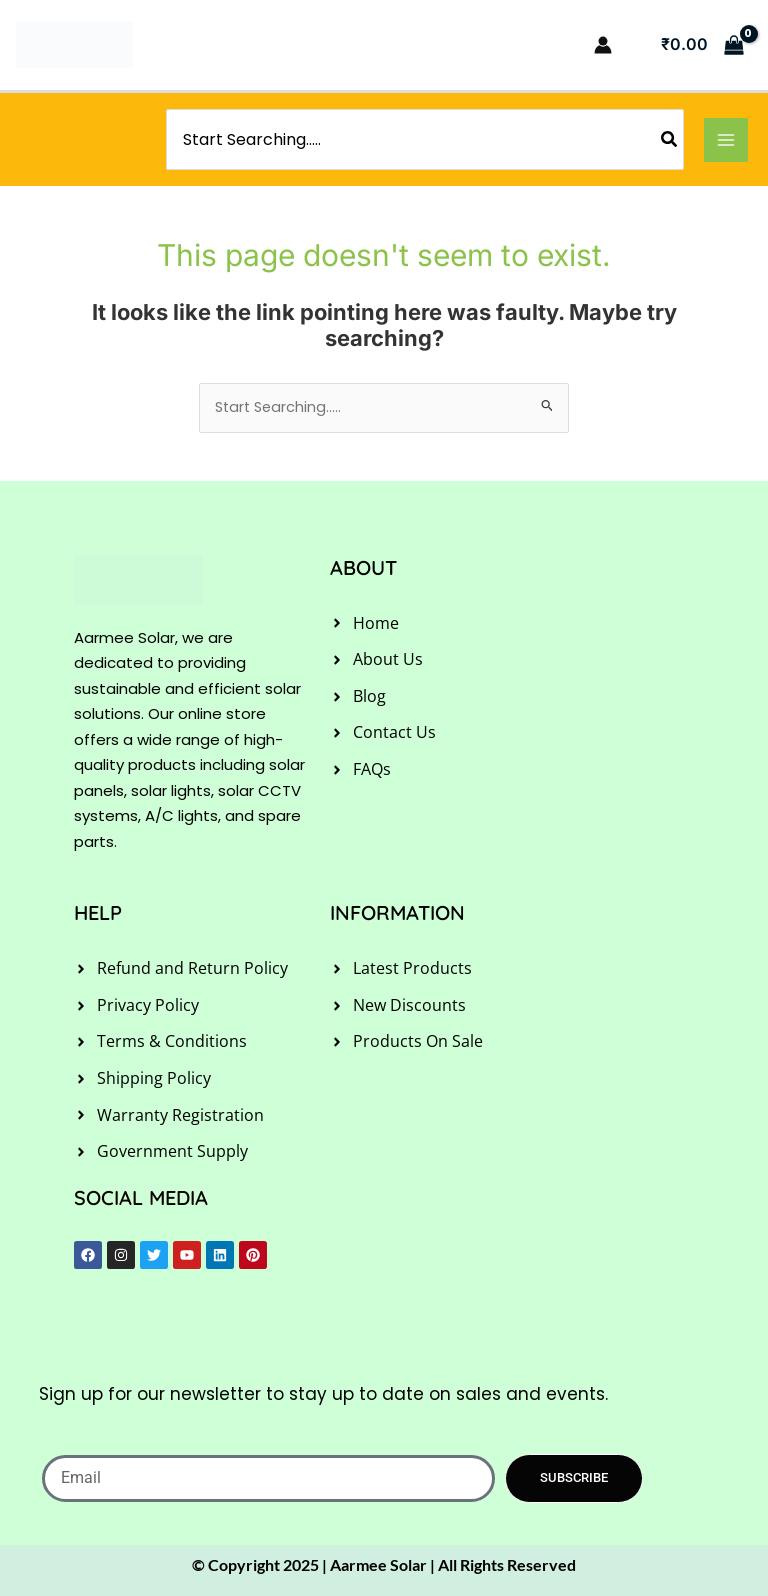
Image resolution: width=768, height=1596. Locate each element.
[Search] (670, 139)
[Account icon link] (603, 45)
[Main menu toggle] (726, 140)
